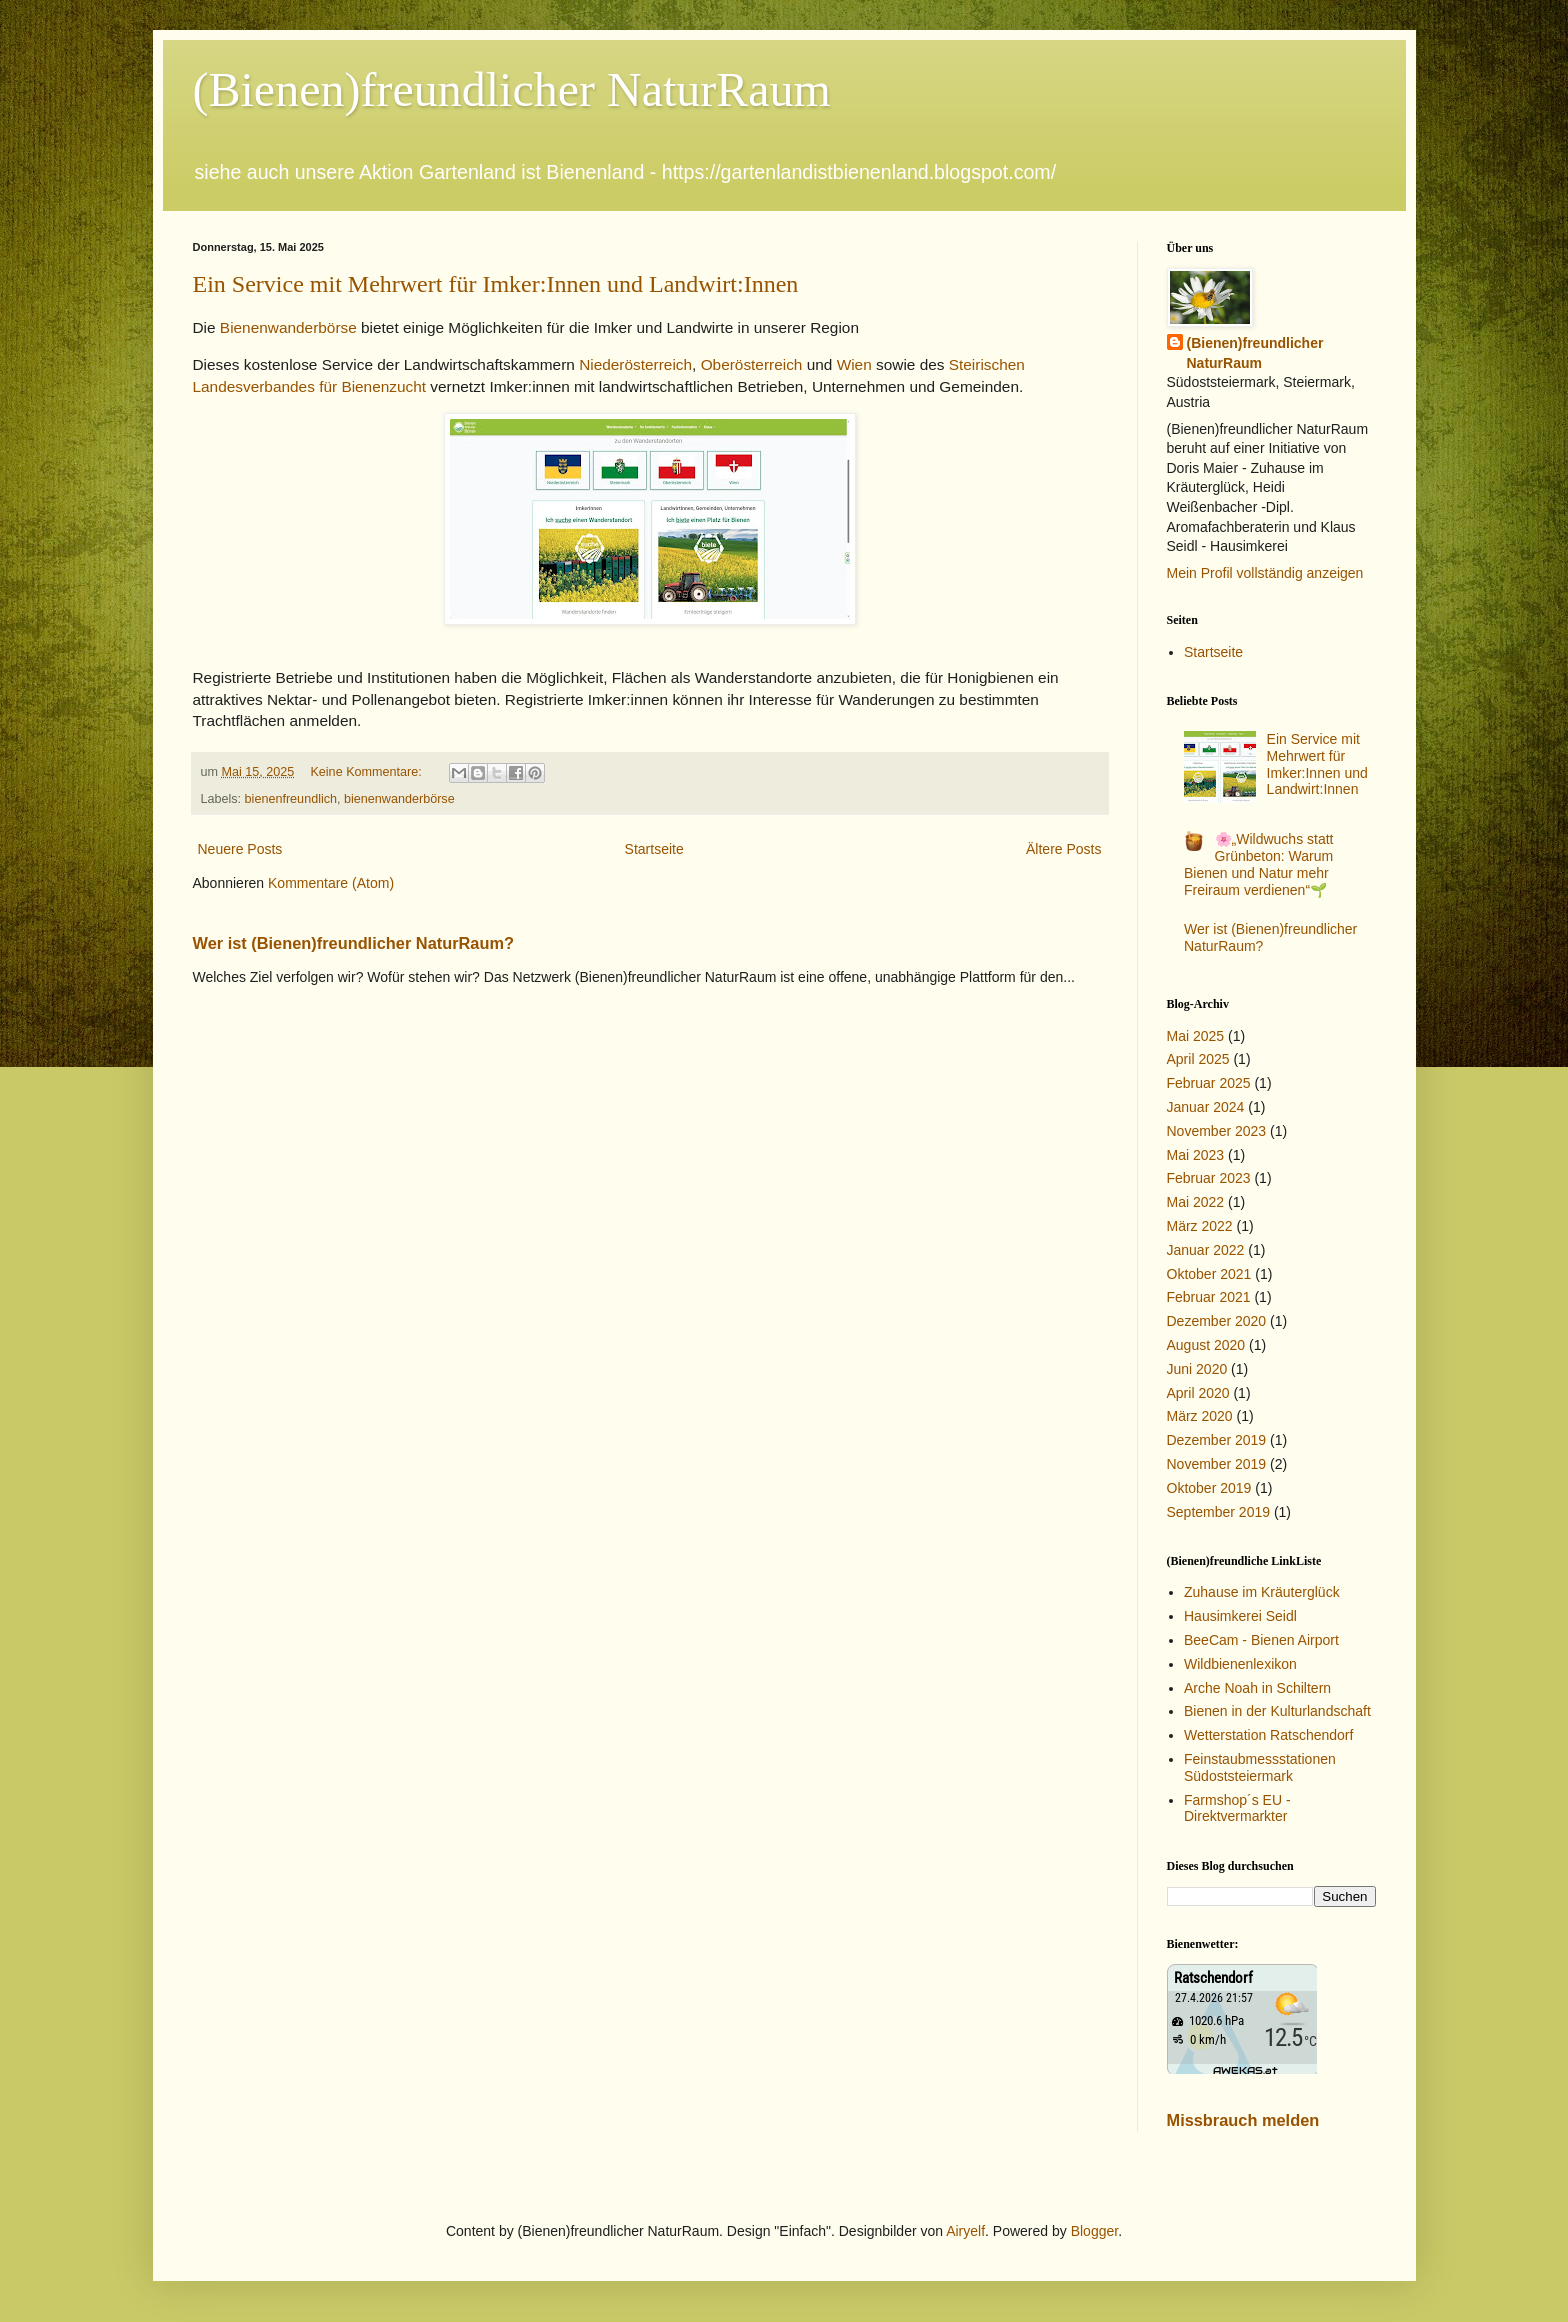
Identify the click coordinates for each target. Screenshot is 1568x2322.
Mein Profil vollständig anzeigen (1265, 573)
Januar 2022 (1206, 1250)
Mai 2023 (1196, 1155)
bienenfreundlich (291, 799)
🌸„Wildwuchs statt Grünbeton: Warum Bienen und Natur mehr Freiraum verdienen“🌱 (1259, 864)
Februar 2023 (1209, 1178)
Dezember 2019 (1217, 1440)
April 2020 (1198, 1393)
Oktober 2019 (1209, 1488)
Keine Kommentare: (367, 772)
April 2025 (1198, 1059)
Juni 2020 (1197, 1369)
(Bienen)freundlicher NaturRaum (512, 89)
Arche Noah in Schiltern (1257, 1688)
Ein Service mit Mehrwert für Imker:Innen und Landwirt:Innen (496, 284)
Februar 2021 (1209, 1297)
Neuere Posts (240, 849)
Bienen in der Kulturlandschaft (1277, 1711)
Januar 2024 (1206, 1107)
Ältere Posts (1063, 849)
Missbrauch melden (1243, 2120)
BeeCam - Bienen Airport (1261, 1640)
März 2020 (1200, 1416)
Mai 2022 (1196, 1202)
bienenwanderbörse (399, 799)
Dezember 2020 (1217, 1321)
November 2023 (1217, 1131)
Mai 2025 (1196, 1036)
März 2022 (1200, 1226)
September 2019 (1219, 1512)
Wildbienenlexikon (1240, 1664)
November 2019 (1217, 1464)
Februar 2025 (1209, 1083)
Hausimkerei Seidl (1240, 1616)
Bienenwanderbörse (286, 327)
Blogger (1094, 2231)
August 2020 (1206, 1345)
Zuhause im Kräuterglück (1262, 1592)
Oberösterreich (752, 364)
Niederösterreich (635, 364)
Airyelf (965, 2231)
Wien (854, 364)
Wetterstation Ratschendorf (1268, 1735)
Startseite (654, 849)
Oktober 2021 (1209, 1274)
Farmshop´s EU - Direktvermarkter (1237, 1808)
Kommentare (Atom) (331, 883)
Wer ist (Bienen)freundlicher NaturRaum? (353, 943)
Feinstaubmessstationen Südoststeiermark (1260, 1767)
